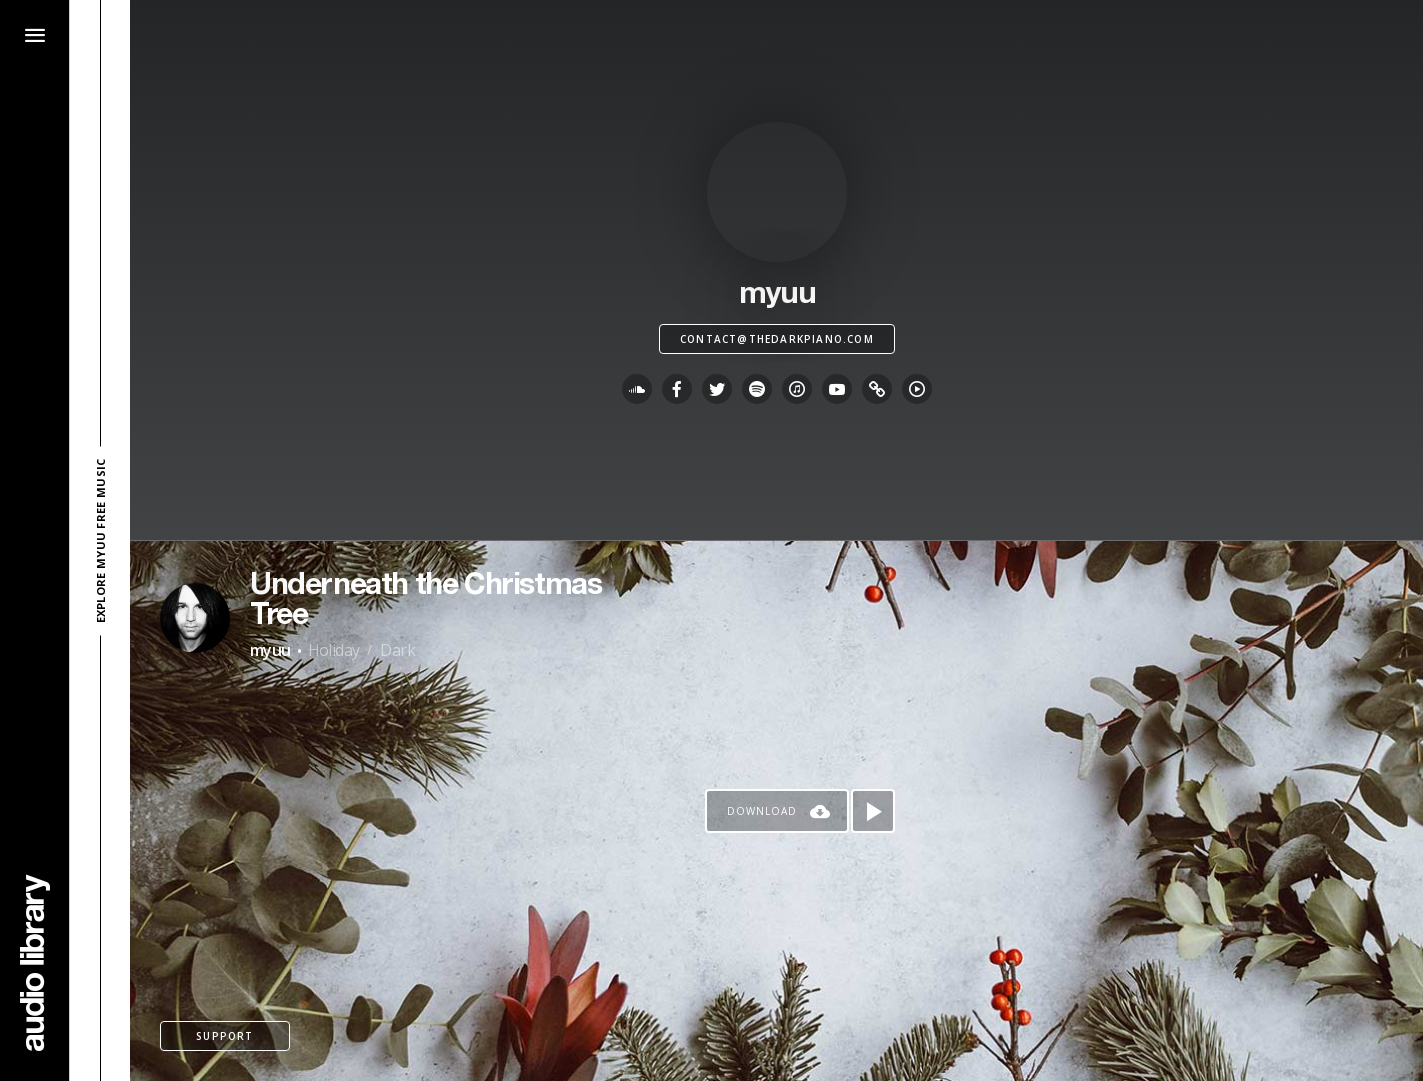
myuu (270, 650)
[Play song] (873, 811)
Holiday (334, 650)
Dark (397, 650)
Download (762, 811)
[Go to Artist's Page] (195, 618)
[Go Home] (35, 962)
